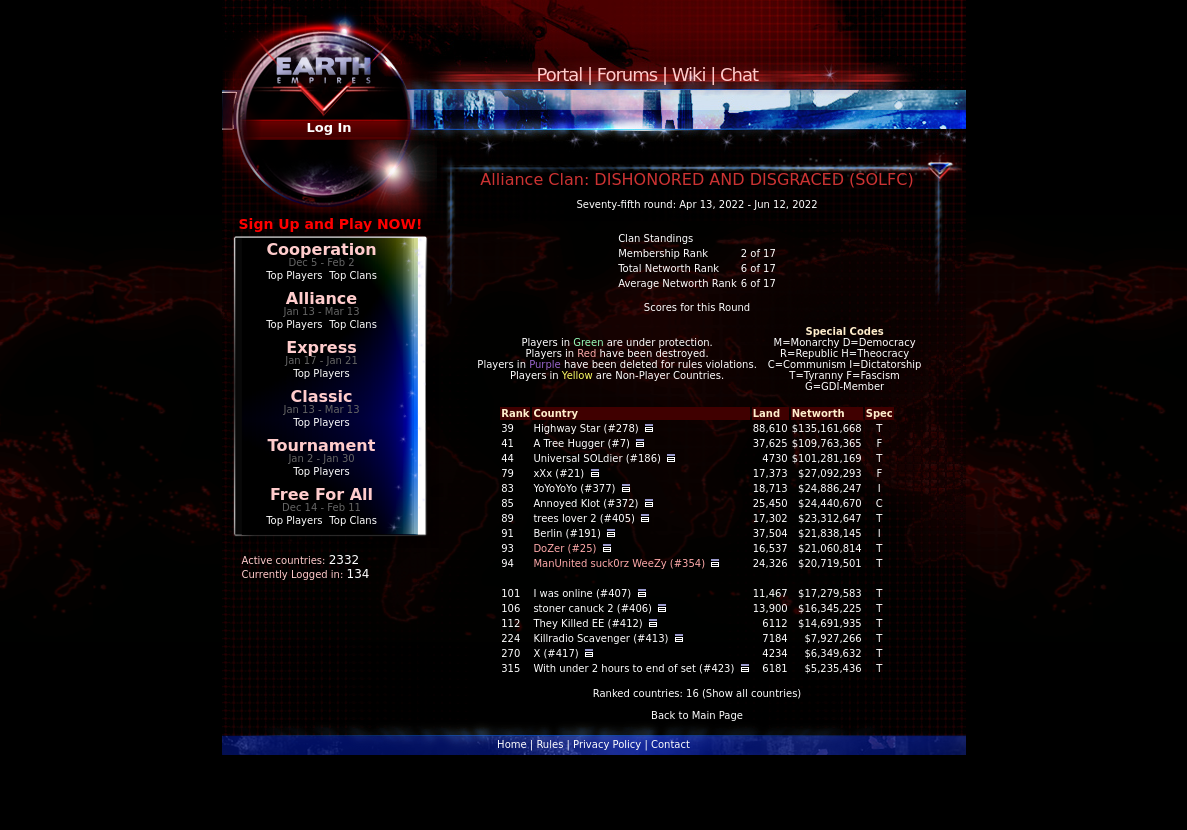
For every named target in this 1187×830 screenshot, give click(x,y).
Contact (670, 744)
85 (507, 503)
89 (507, 518)
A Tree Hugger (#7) (581, 443)
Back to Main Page (697, 715)
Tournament (322, 445)
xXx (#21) (558, 473)
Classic (321, 396)
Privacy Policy (607, 744)
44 (507, 458)
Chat (739, 74)
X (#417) (555, 653)
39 (507, 428)
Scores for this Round (697, 307)
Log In (328, 127)
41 (507, 443)
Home (512, 744)
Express (321, 347)
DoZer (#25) (564, 548)
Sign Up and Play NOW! (331, 224)
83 (507, 488)
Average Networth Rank (677, 283)
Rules (549, 744)
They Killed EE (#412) (587, 623)
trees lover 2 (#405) (584, 518)
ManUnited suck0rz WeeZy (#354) (619, 563)
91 (507, 533)
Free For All (321, 494)
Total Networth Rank (668, 268)
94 (507, 563)
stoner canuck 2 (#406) (592, 608)
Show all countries (752, 693)
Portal (560, 74)
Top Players (294, 275)
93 (507, 548)
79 (507, 473)
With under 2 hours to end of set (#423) (633, 668)
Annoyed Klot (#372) (585, 503)
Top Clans (353, 275)
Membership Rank (663, 253)
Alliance (321, 298)
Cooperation (321, 249)
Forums (627, 74)
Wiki (689, 74)
